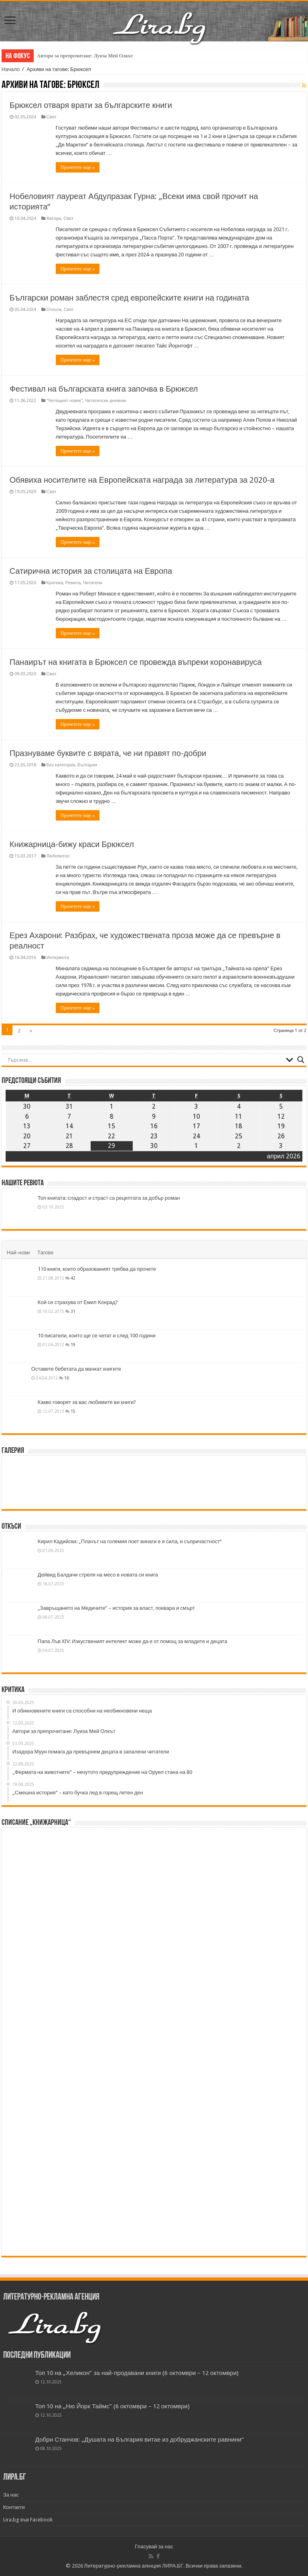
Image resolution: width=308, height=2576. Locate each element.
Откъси (54, 309)
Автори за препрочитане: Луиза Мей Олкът (85, 56)
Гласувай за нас (154, 2546)
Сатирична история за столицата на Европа (91, 571)
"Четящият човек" (65, 400)
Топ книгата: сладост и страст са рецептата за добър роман (109, 1198)
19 (73, 1344)
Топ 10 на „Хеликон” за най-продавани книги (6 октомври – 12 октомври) (137, 2373)
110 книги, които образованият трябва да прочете (97, 1269)
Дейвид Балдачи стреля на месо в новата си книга (98, 1575)
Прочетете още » (78, 167)
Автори (54, 218)
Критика (55, 582)
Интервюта (58, 957)
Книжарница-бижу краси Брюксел (72, 844)
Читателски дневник (105, 400)
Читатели (92, 582)
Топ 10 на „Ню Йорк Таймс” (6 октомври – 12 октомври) (112, 2406)
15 (73, 1411)
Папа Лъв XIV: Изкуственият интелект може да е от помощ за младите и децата (132, 1641)
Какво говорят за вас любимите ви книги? (87, 1402)
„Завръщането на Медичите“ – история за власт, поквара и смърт (116, 1608)
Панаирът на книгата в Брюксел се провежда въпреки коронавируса (136, 662)
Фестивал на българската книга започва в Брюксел (104, 389)
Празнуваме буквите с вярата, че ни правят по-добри (108, 753)
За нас (11, 2495)
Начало (11, 69)
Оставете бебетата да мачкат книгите (76, 1369)
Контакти (14, 2507)
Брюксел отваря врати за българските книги (91, 105)
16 (66, 1377)
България (87, 765)
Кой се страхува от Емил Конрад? (78, 1302)
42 (73, 1278)
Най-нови (18, 1252)
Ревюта (73, 582)
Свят (52, 117)
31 (73, 1311)
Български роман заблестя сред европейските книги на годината (129, 298)
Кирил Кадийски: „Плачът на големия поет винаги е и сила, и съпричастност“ (130, 1541)
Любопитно (58, 856)
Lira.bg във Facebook (28, 2520)
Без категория (61, 765)
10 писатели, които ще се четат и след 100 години (97, 1336)
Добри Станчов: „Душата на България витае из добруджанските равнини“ (139, 2439)
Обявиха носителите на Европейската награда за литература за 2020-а (142, 480)
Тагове (45, 1252)
